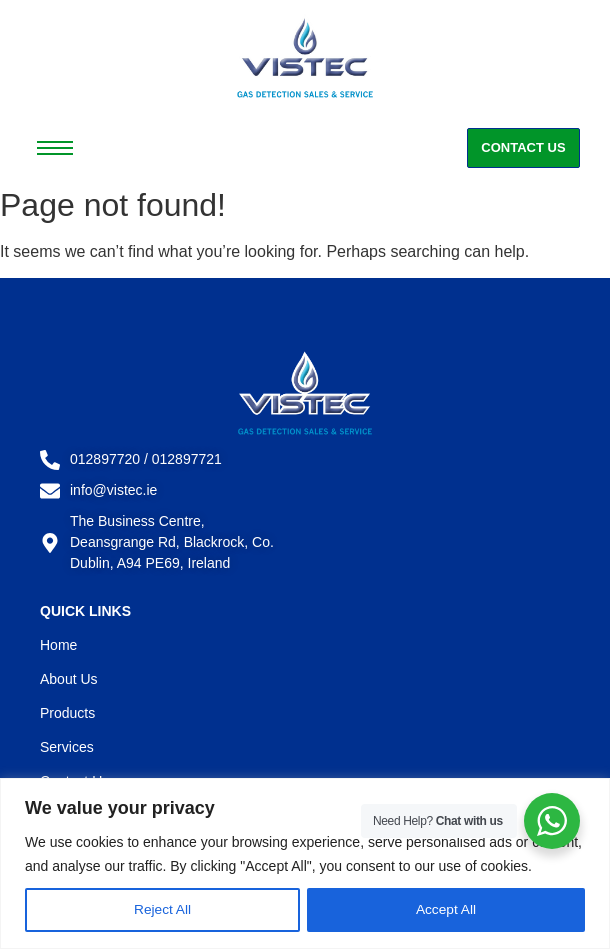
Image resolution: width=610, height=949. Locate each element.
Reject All (162, 910)
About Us (69, 679)
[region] (305, 863)
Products (67, 713)
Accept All (445, 910)
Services (67, 747)
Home (58, 645)
